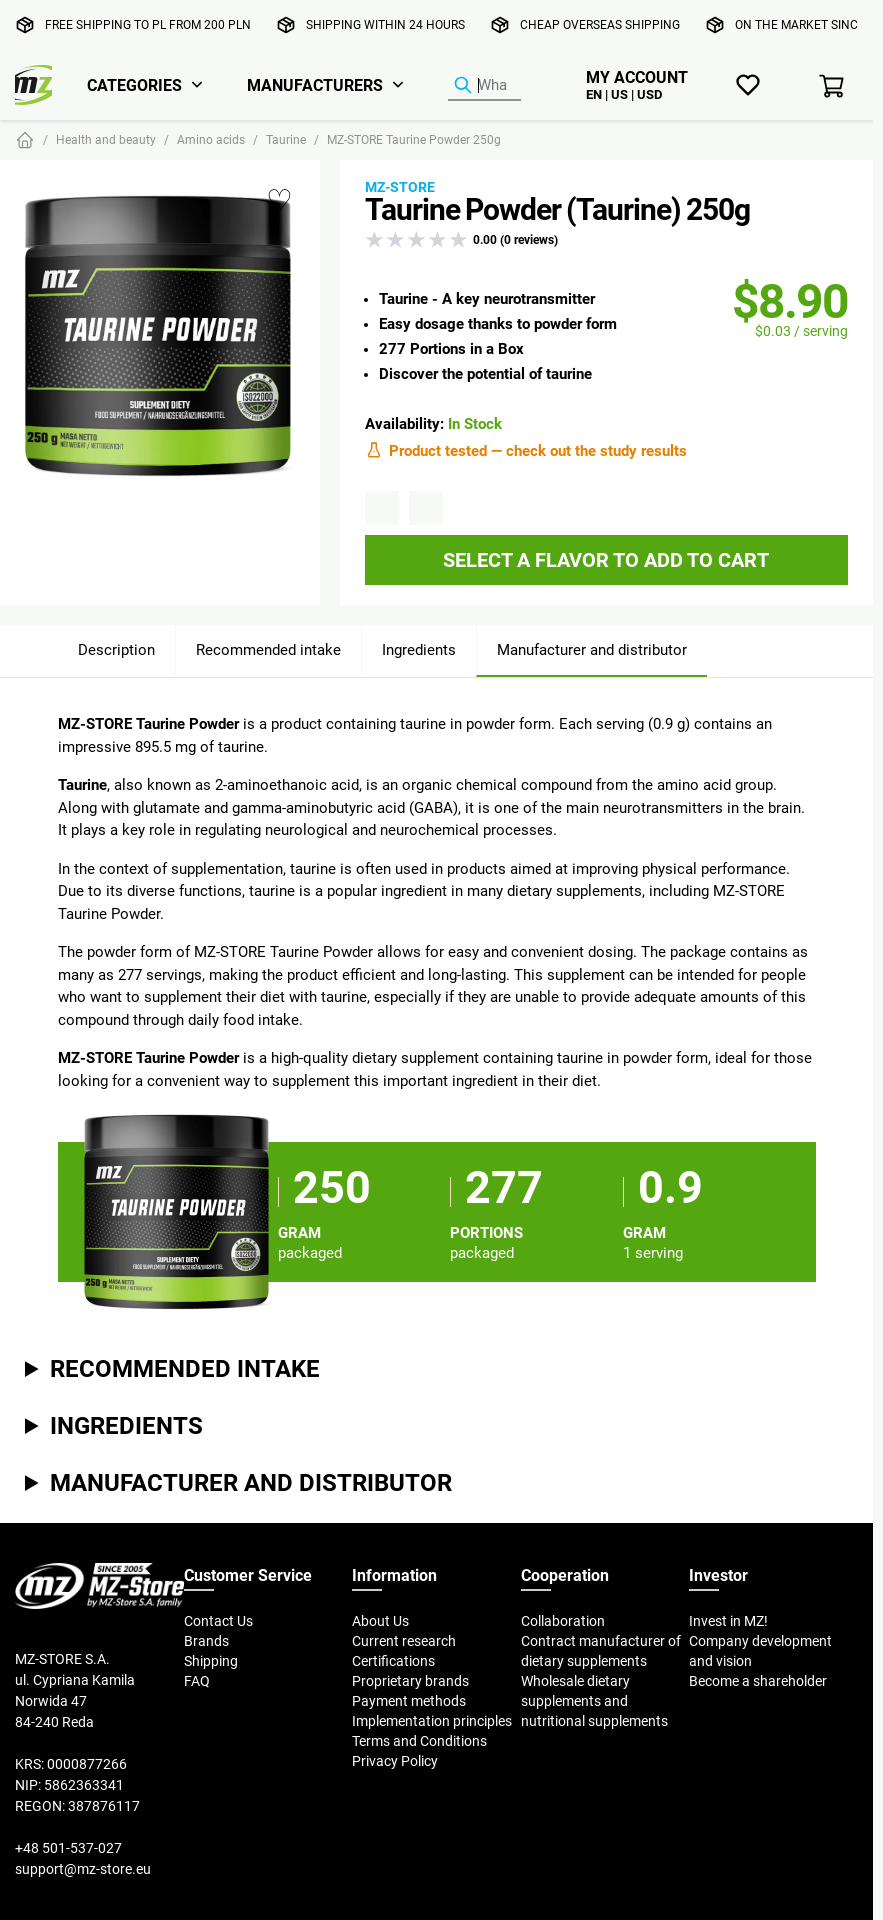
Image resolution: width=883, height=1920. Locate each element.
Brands (206, 1641)
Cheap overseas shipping (600, 24)
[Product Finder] (484, 86)
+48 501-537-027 (68, 1848)
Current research (404, 1641)
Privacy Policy (395, 1761)
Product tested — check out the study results (526, 450)
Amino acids (211, 139)
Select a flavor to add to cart (606, 559)
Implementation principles (432, 1721)
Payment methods (409, 1701)
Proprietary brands (410, 1681)
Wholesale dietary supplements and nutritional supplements (594, 1701)
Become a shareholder (758, 1681)
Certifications (393, 1661)
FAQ (197, 1681)
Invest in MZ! (728, 1621)
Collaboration (563, 1621)
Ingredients (419, 649)
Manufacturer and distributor (592, 649)
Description (116, 649)
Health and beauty (106, 139)
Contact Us (218, 1621)
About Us (380, 1621)
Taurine (286, 139)
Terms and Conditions (419, 1741)
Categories (134, 85)
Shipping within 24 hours (385, 24)
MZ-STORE (400, 187)
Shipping (211, 1661)
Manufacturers (315, 85)
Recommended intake (268, 649)
